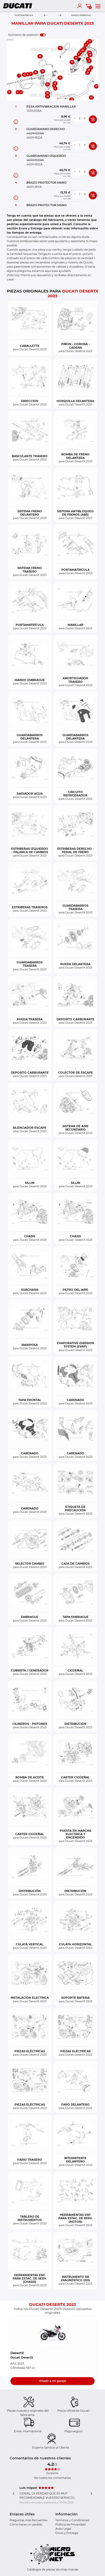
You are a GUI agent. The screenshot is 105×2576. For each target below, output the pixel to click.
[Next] (59, 15)
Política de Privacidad (70, 2524)
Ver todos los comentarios (52, 2478)
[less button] (74, 118)
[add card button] (93, 119)
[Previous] (45, 15)
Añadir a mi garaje (52, 2381)
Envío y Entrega (66, 2533)
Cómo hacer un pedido (26, 2524)
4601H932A (34, 164)
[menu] (98, 6)
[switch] (43, 35)
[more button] (84, 118)
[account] (81, 5)
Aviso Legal (63, 2528)
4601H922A (34, 137)
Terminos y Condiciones (72, 2520)
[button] (52, 2332)
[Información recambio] (16, 121)
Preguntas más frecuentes (28, 2520)
